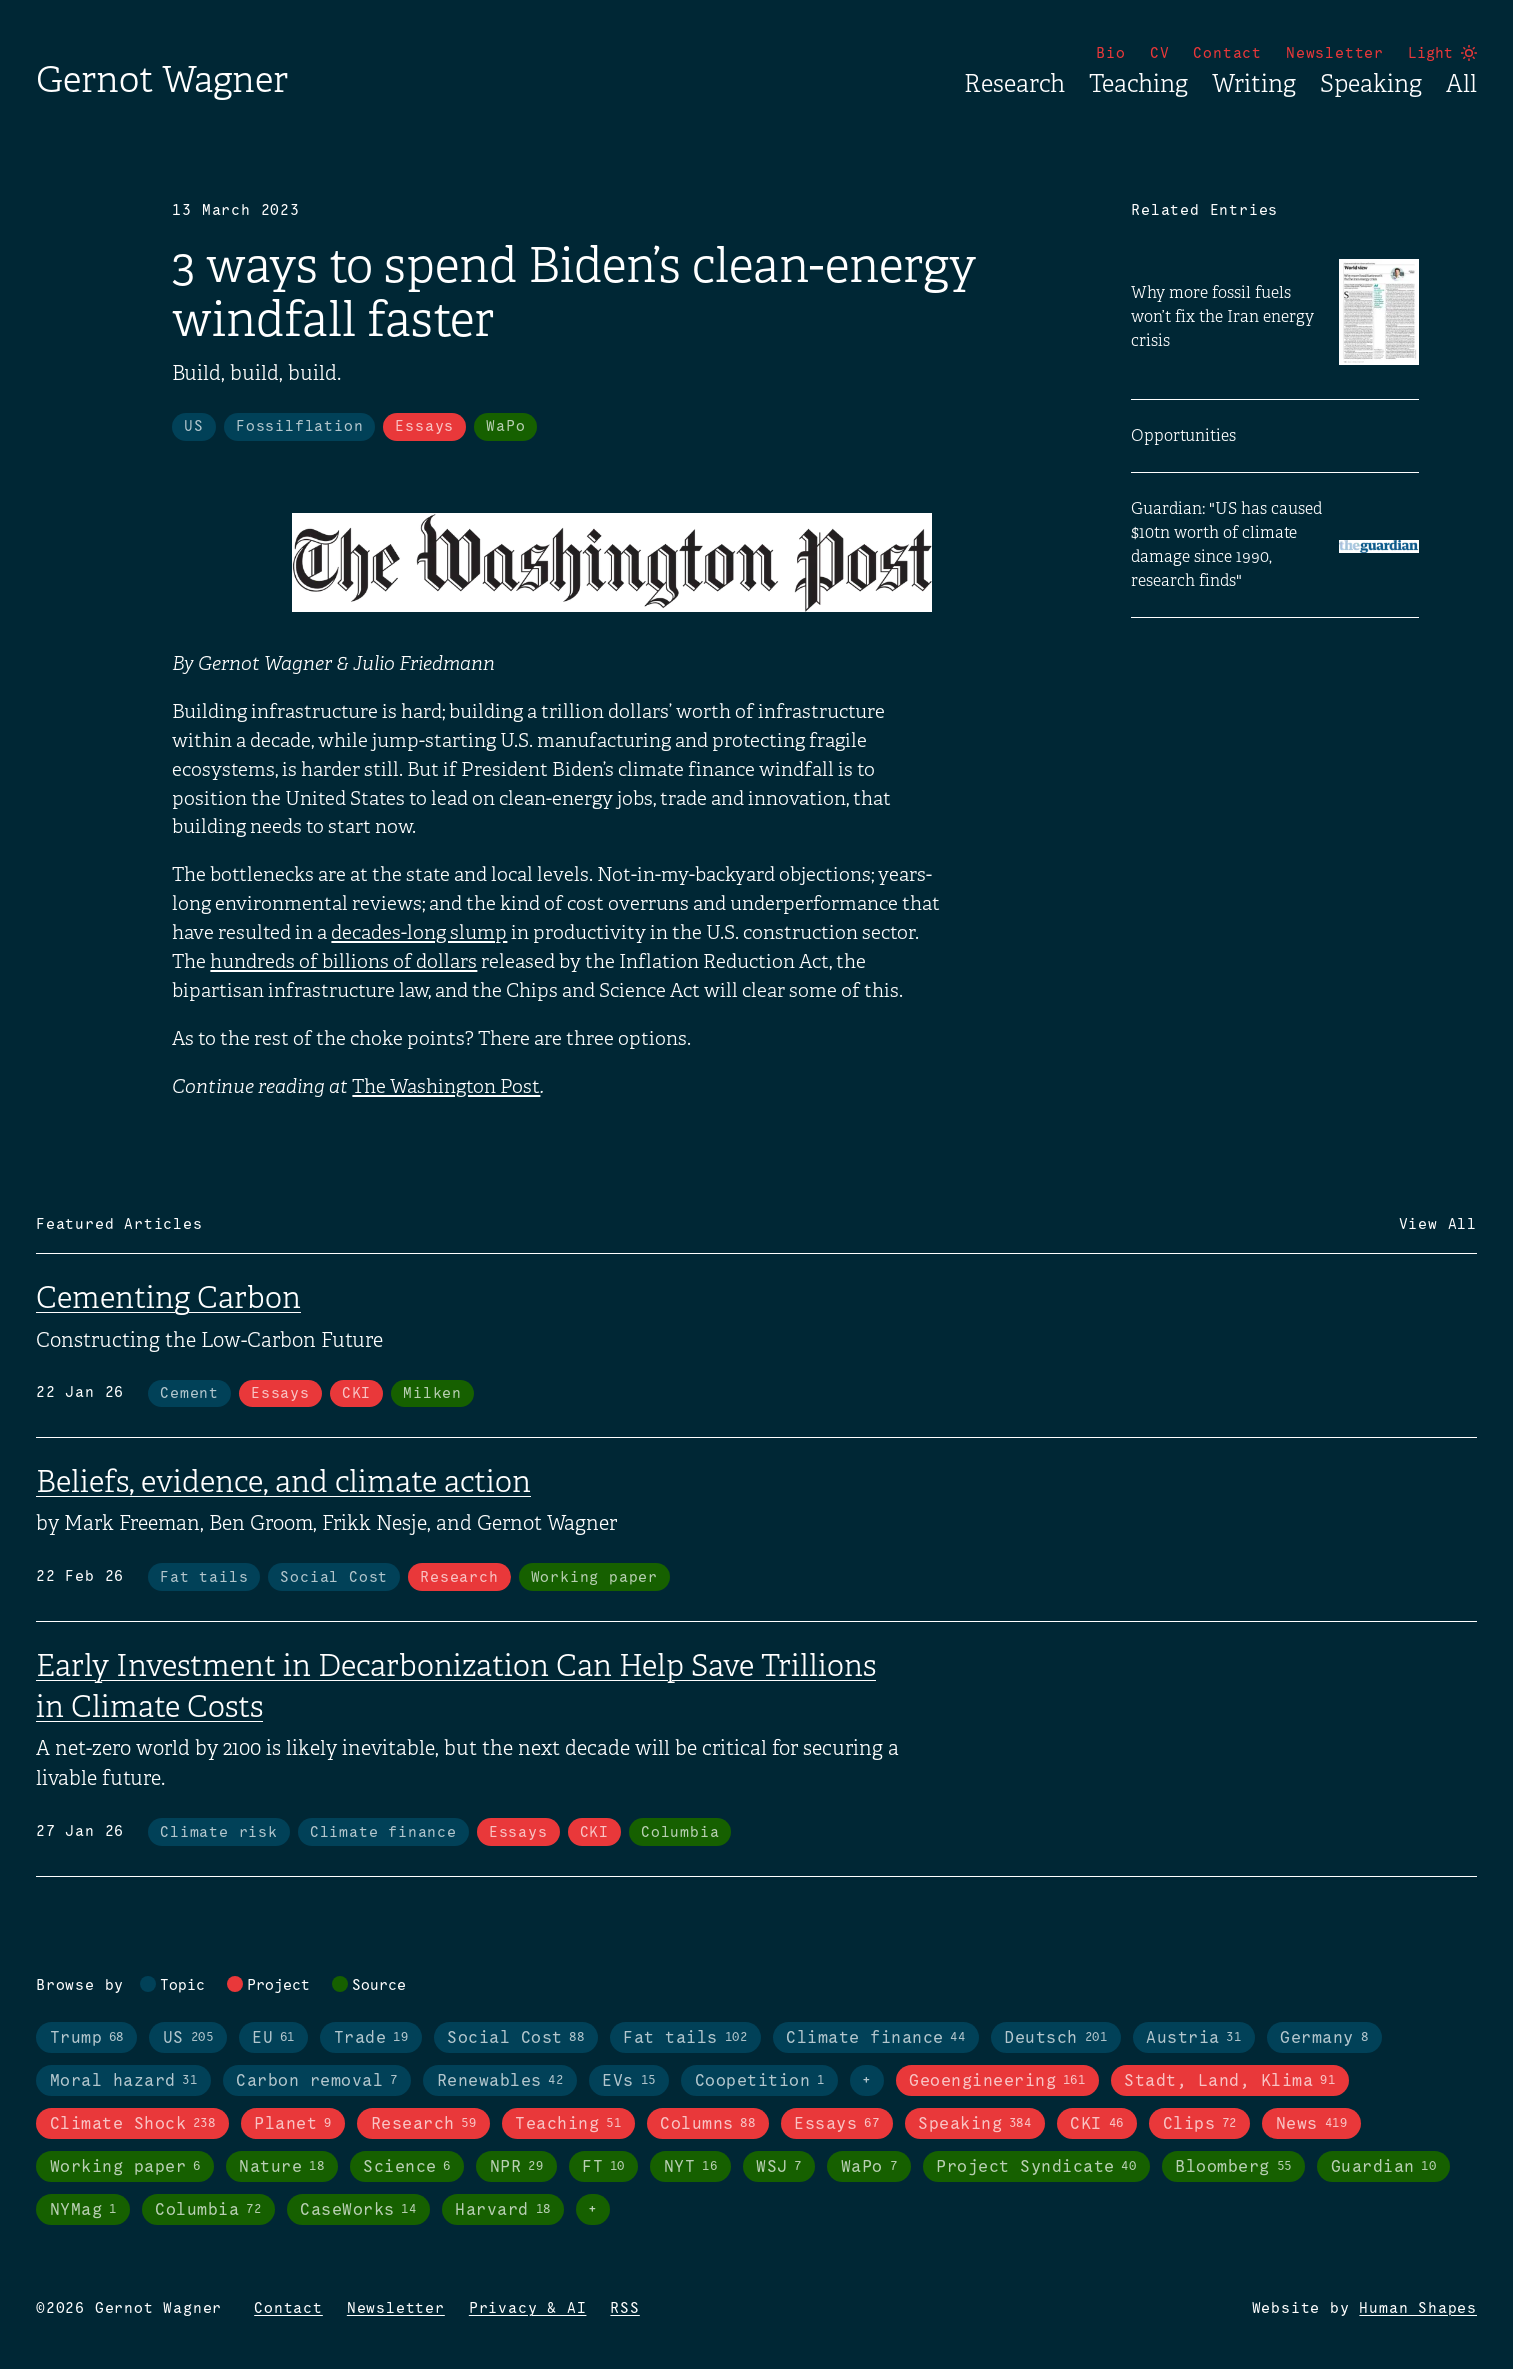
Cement (189, 1394)
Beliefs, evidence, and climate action (283, 1482)
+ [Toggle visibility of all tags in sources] (593, 2210)
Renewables (500, 2081)
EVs (628, 2081)
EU (273, 2038)
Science (407, 2167)
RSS (624, 2309)
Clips (1200, 2124)
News (1311, 2124)
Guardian (1384, 2167)
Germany (1324, 2038)
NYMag (83, 2210)
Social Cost (334, 1578)
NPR (516, 2167)
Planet (292, 2124)
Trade (371, 2038)
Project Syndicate (1036, 2167)
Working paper (594, 1578)
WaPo (505, 427)
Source (379, 1986)
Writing (1254, 84)
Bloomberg (1233, 2167)
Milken (432, 1394)
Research (1014, 84)
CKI (356, 1394)
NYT (690, 2167)
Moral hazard (124, 2081)
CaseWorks (358, 2210)
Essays (424, 427)
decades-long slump (419, 933)
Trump (87, 2038)
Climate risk (219, 1833)
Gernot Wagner (162, 79)
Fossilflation (299, 427)
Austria (1193, 2038)
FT (603, 2167)
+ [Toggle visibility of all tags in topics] (867, 2081)
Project (278, 1986)
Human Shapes (1418, 2309)
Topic (182, 1986)
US (194, 427)
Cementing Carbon (168, 1298)
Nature (281, 2167)
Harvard (502, 2210)
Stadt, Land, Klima (1229, 2081)
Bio (1110, 54)
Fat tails (204, 1578)
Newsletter (1335, 54)
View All (1438, 1225)
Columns (707, 2124)
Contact (1227, 54)
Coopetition (760, 2081)
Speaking (1371, 84)
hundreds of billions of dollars (343, 962)
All (1461, 84)
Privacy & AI (528, 2309)
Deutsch (1055, 2038)
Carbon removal (316, 2081)
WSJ (779, 2167)
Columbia (680, 1833)
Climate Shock (133, 2124)
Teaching (1138, 84)
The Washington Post (446, 1087)
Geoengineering (997, 2081)
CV (1160, 54)
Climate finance (383, 1833)
